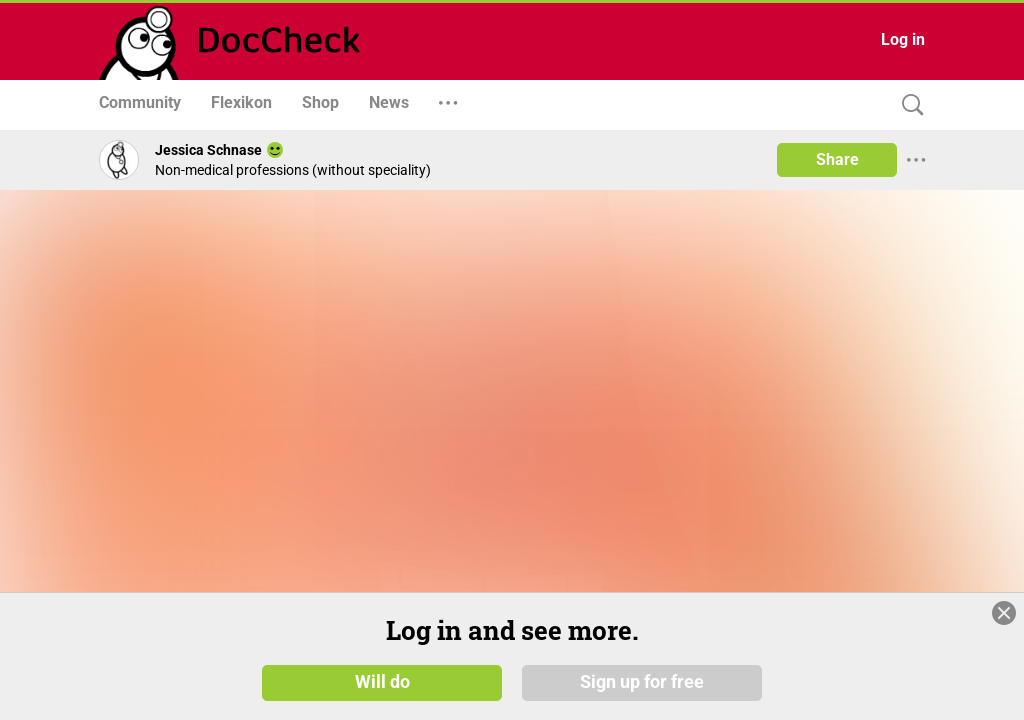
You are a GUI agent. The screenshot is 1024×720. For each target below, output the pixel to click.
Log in (903, 39)
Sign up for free (642, 682)
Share (837, 159)
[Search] (908, 105)
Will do (382, 682)
